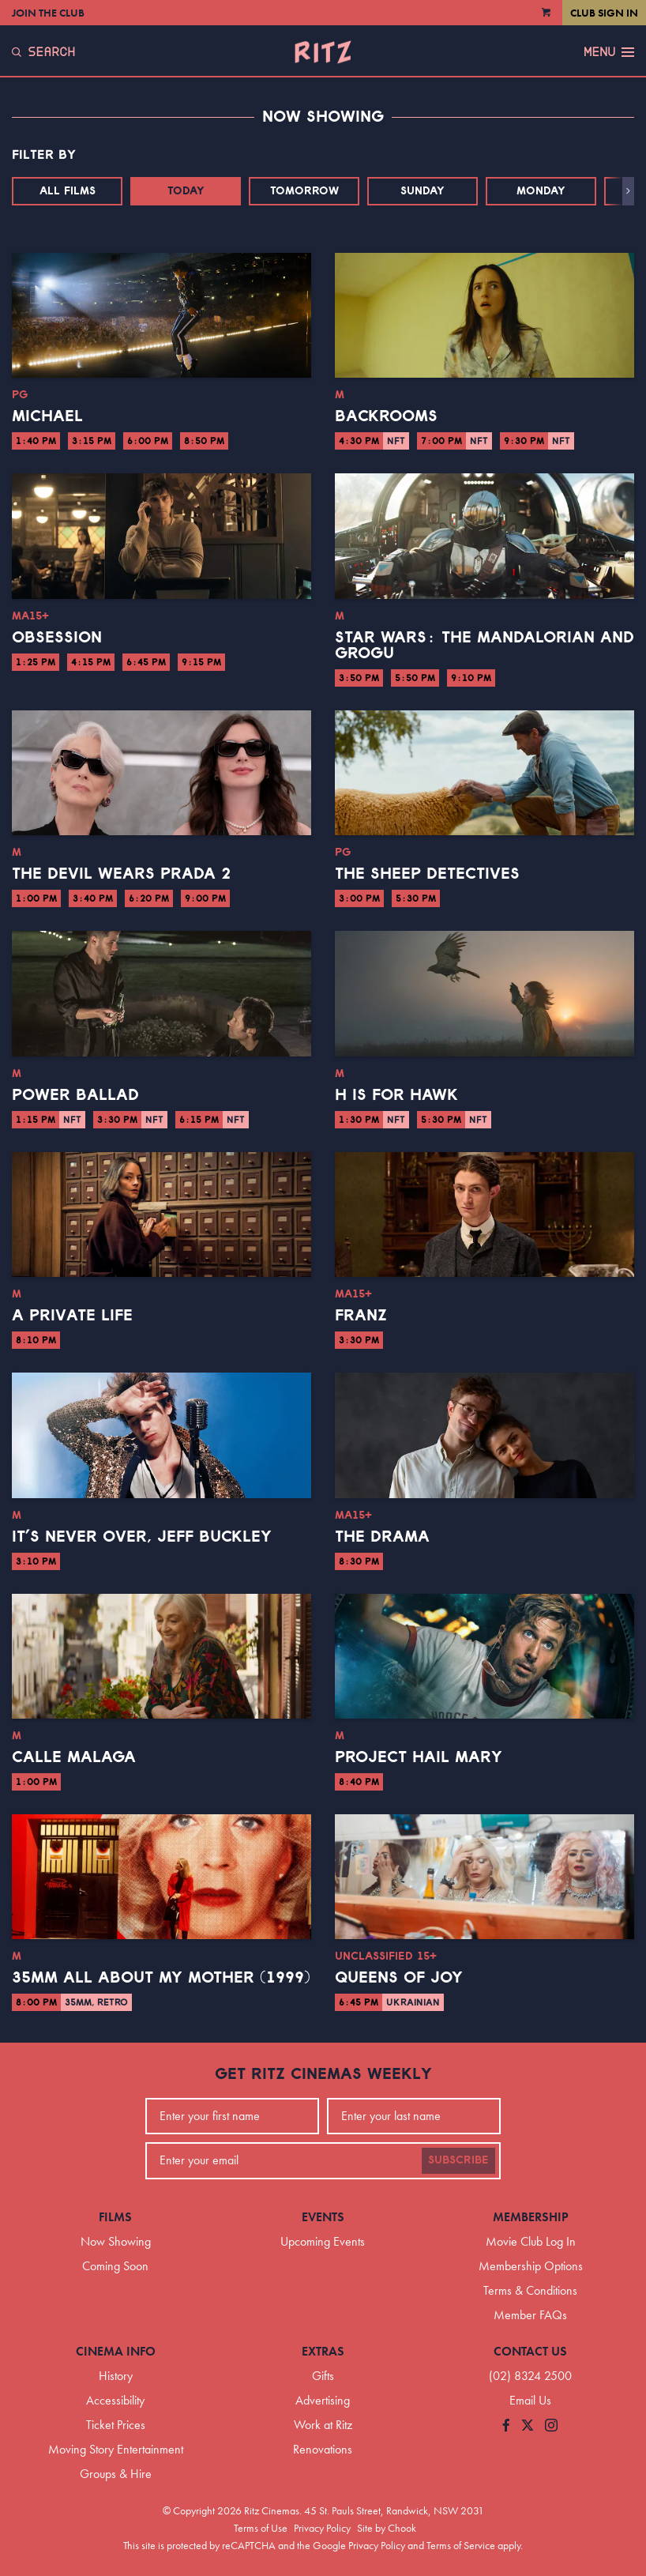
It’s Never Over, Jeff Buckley (142, 1537)
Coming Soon (115, 2266)
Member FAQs (530, 2315)
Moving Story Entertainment (115, 2449)
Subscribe (458, 2160)
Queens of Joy (399, 1978)
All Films (67, 191)
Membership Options (531, 2266)
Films (115, 2217)
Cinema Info (116, 2351)
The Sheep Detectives (427, 874)
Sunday (422, 191)
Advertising (322, 2400)
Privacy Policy (322, 2528)
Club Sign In (604, 13)
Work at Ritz (323, 2424)
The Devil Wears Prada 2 (121, 874)
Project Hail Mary (418, 1757)
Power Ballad (75, 1095)
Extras (323, 2351)
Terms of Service (460, 2545)
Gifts (323, 2375)
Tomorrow (304, 191)
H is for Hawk (396, 1095)
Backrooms (386, 416)
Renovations (322, 2449)
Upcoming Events (322, 2241)
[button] (628, 191)
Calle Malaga (74, 1757)
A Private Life (72, 1316)
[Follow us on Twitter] (527, 2426)
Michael (47, 416)
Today (186, 191)
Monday (540, 191)
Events (323, 2217)
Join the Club (48, 13)
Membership (531, 2217)
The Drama (382, 1537)
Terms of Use (260, 2528)
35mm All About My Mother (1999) (161, 1978)
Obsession (57, 638)
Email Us (530, 2400)
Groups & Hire (116, 2473)
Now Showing (116, 2241)
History (116, 2375)
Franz (361, 1316)
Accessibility (115, 2400)
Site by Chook (386, 2528)
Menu (609, 52)
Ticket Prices (115, 2424)
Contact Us (530, 2351)
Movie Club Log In (531, 2241)
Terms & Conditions (530, 2290)
